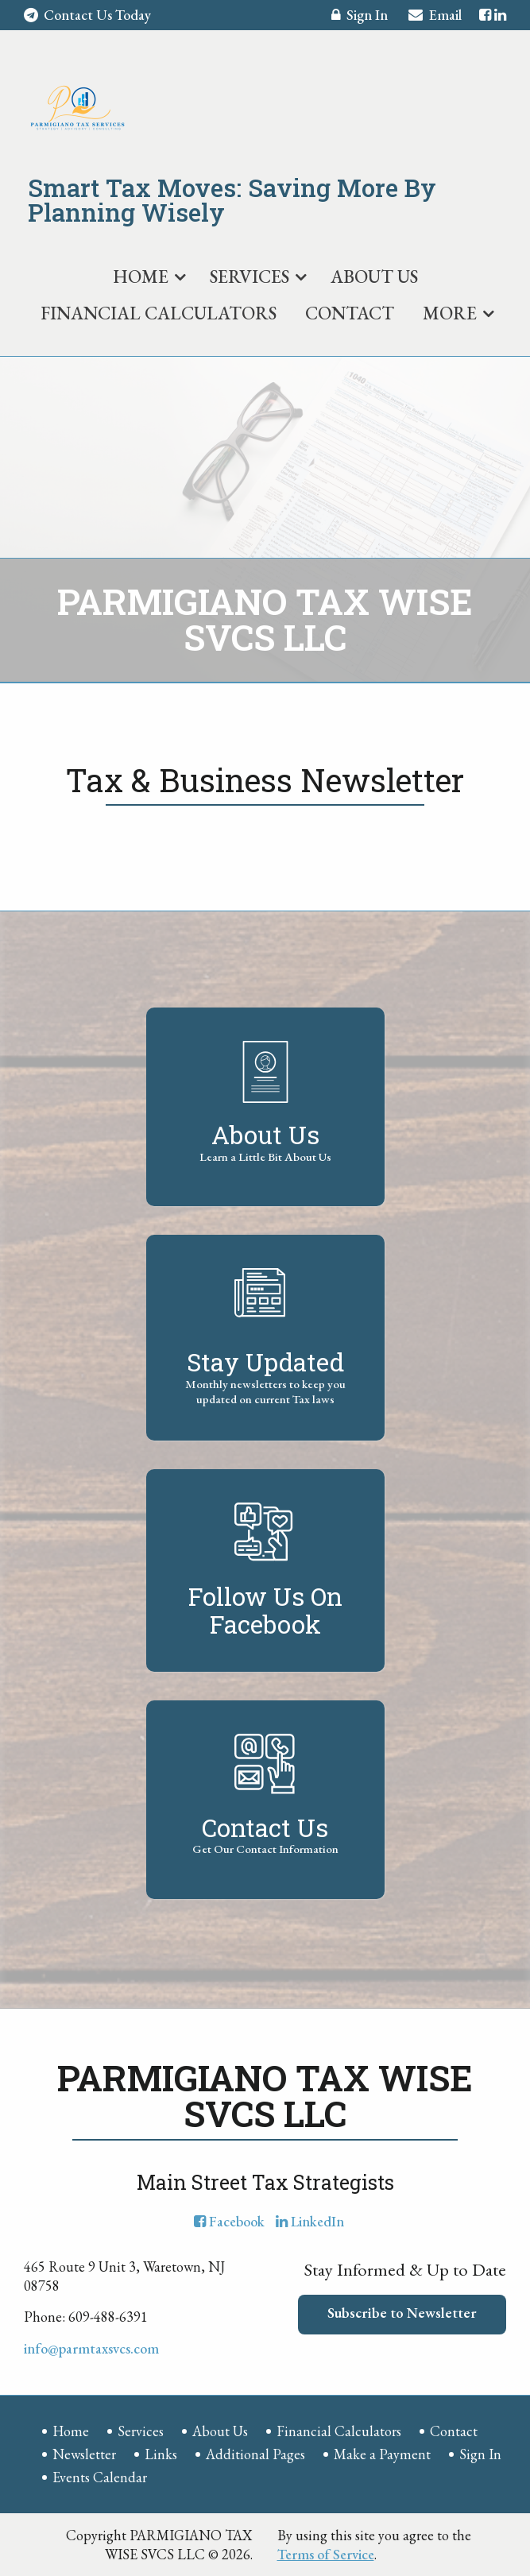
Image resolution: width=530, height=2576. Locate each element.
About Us (374, 276)
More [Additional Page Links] (450, 313)
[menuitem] (147, 273)
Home (140, 276)
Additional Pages (255, 2454)
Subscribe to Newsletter (402, 2312)
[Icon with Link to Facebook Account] (485, 15)
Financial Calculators (159, 313)
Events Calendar (99, 2477)
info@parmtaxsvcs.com (91, 2348)
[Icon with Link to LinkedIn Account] (500, 15)
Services (249, 276)
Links (161, 2454)
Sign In (359, 17)
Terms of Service (325, 2554)
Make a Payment (382, 2454)
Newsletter (84, 2454)
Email (434, 17)
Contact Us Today (87, 15)
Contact (349, 313)
